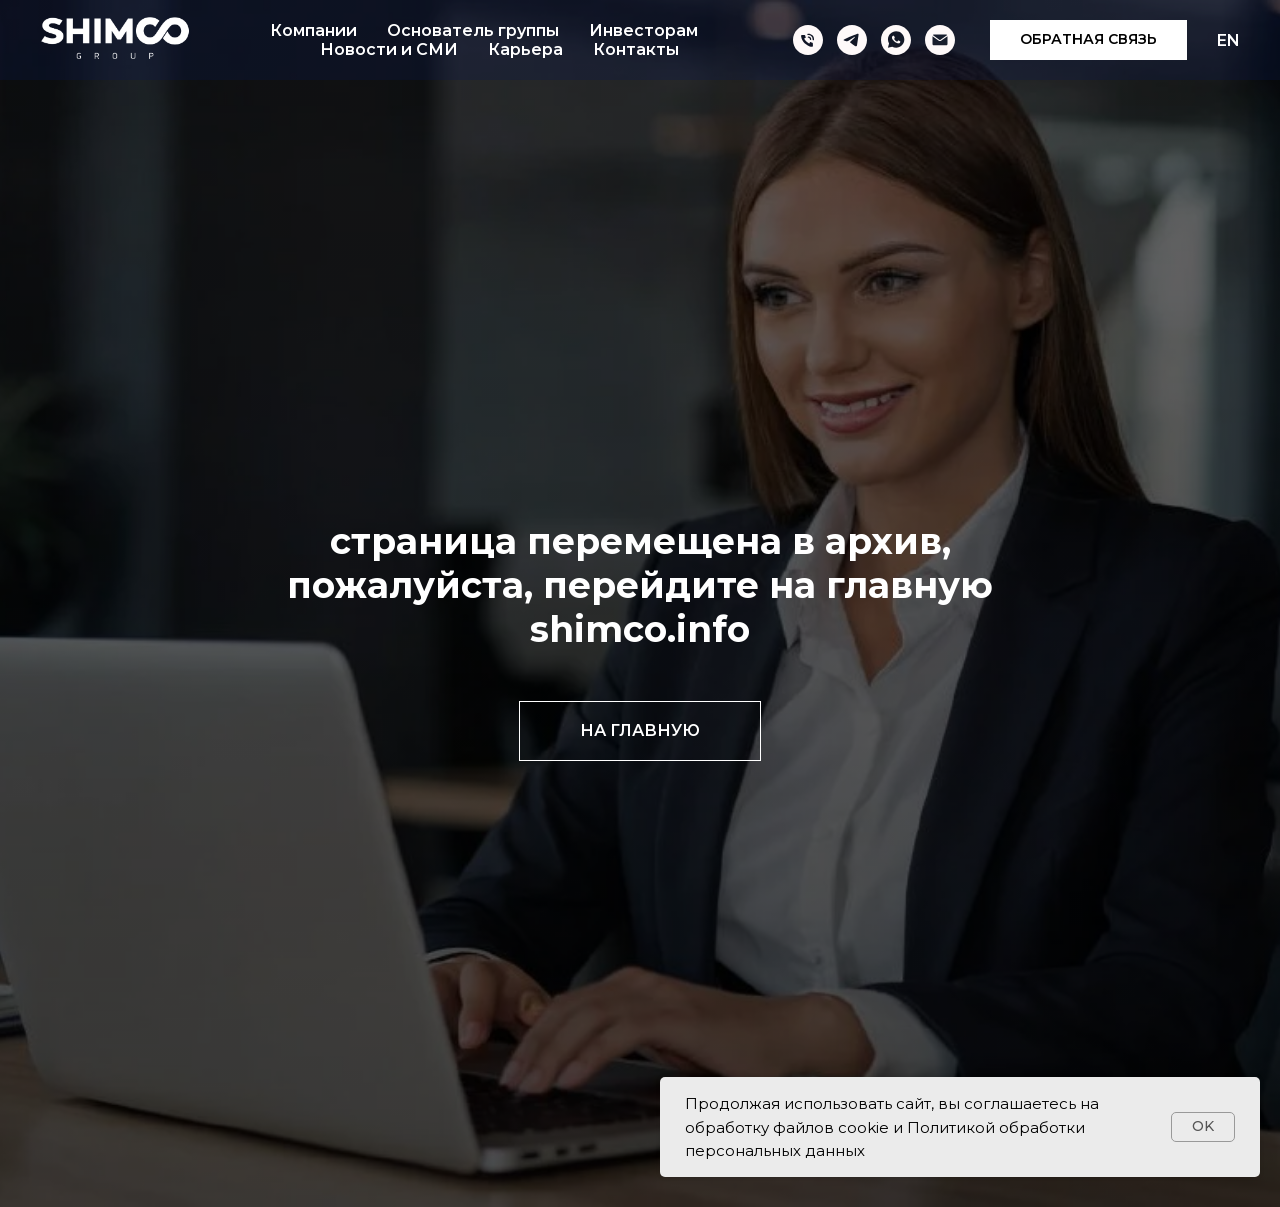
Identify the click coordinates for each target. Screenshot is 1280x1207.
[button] (1088, 40)
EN (1228, 40)
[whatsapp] (896, 40)
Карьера (525, 49)
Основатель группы (473, 30)
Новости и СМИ (389, 49)
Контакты (636, 49)
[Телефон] (808, 40)
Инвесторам (643, 30)
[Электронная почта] (940, 40)
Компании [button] (313, 30)
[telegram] (852, 40)
